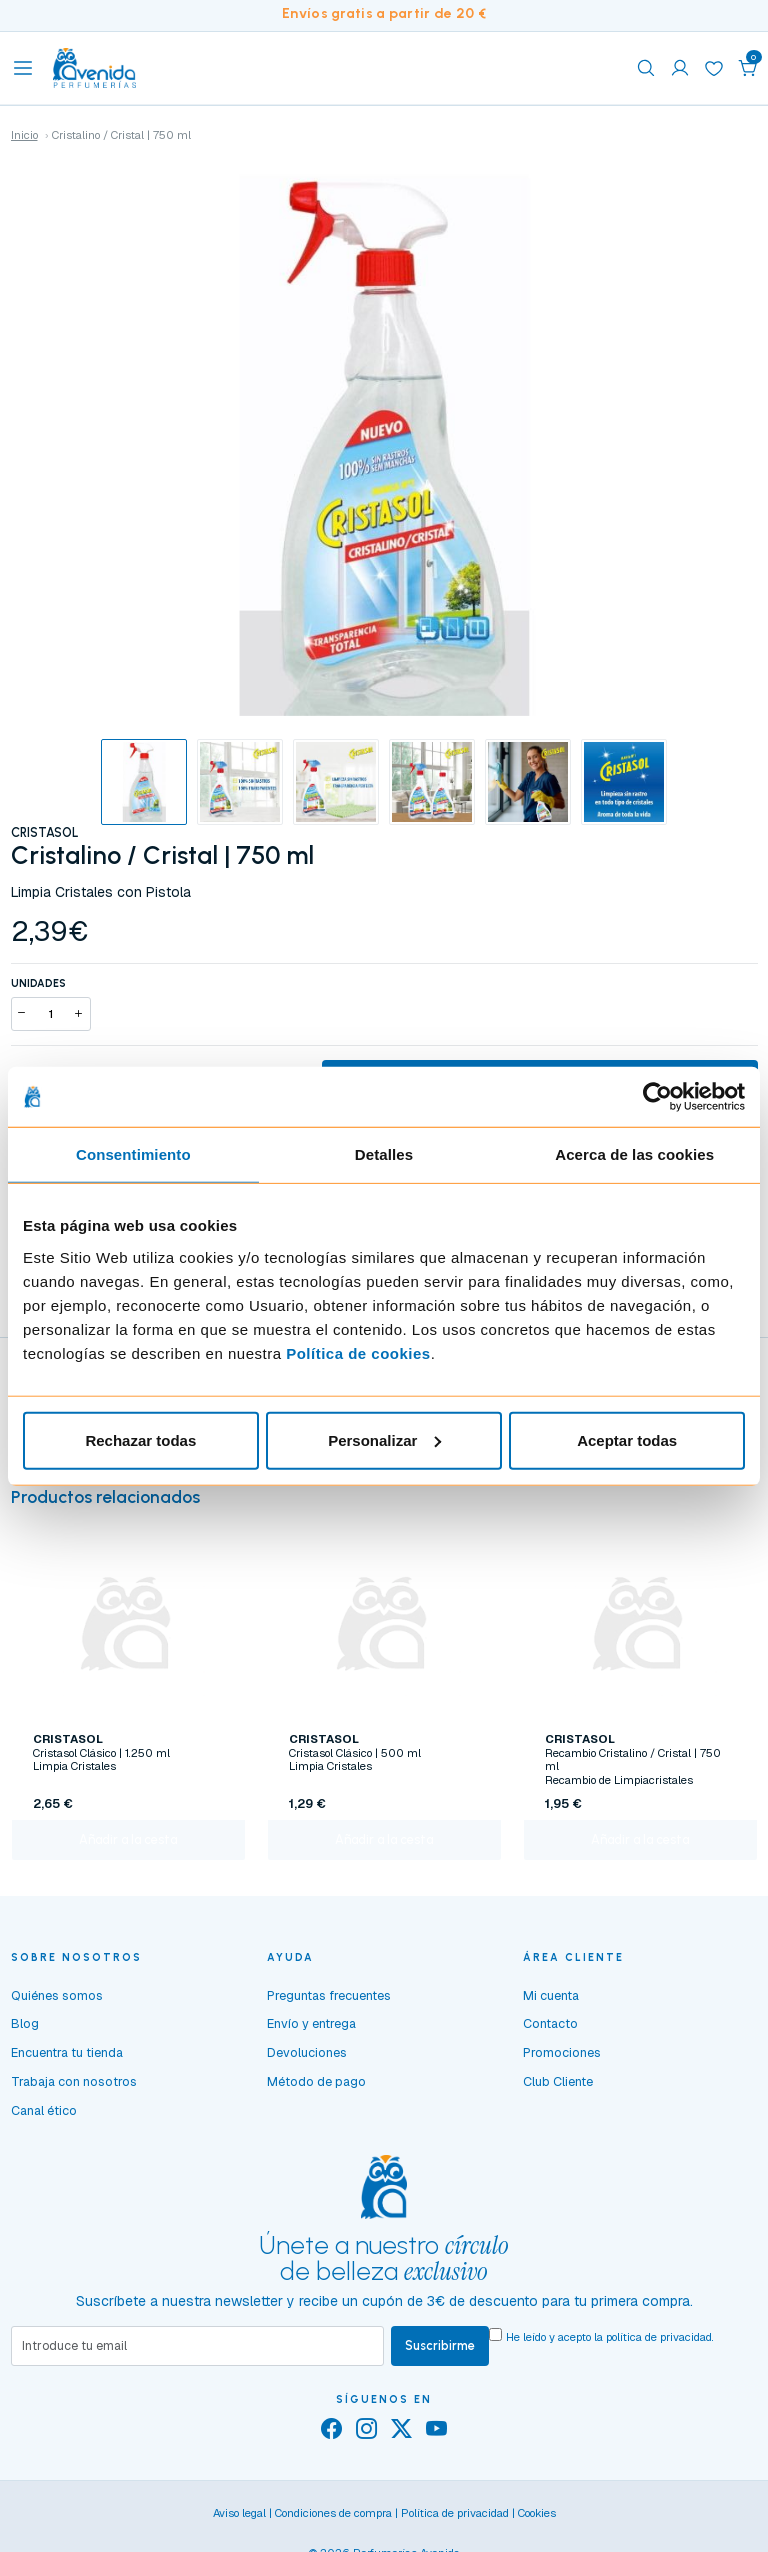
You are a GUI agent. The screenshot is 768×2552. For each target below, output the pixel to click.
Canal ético (44, 2113)
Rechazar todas (140, 1439)
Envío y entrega (311, 2027)
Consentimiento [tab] (133, 1154)
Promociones (562, 2056)
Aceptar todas (627, 1439)
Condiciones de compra (333, 2517)
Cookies (537, 2517)
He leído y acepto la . (610, 2341)
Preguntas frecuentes (329, 1998)
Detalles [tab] (384, 1154)
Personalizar (384, 1439)
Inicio (24, 135)
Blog (25, 2027)
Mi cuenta (551, 1998)
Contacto (550, 2027)
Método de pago (316, 2084)
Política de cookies (358, 1352)
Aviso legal (239, 2517)
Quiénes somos (57, 1998)
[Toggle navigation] (23, 68)
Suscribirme (440, 2348)
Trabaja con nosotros (74, 2084)
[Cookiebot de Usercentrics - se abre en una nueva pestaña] (657, 1097)
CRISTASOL (44, 832)
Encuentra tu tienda (67, 2056)
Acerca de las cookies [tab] (634, 1154)
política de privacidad (659, 2341)
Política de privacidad (455, 2517)
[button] (748, 68)
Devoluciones (307, 2056)
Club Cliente (558, 2084)
